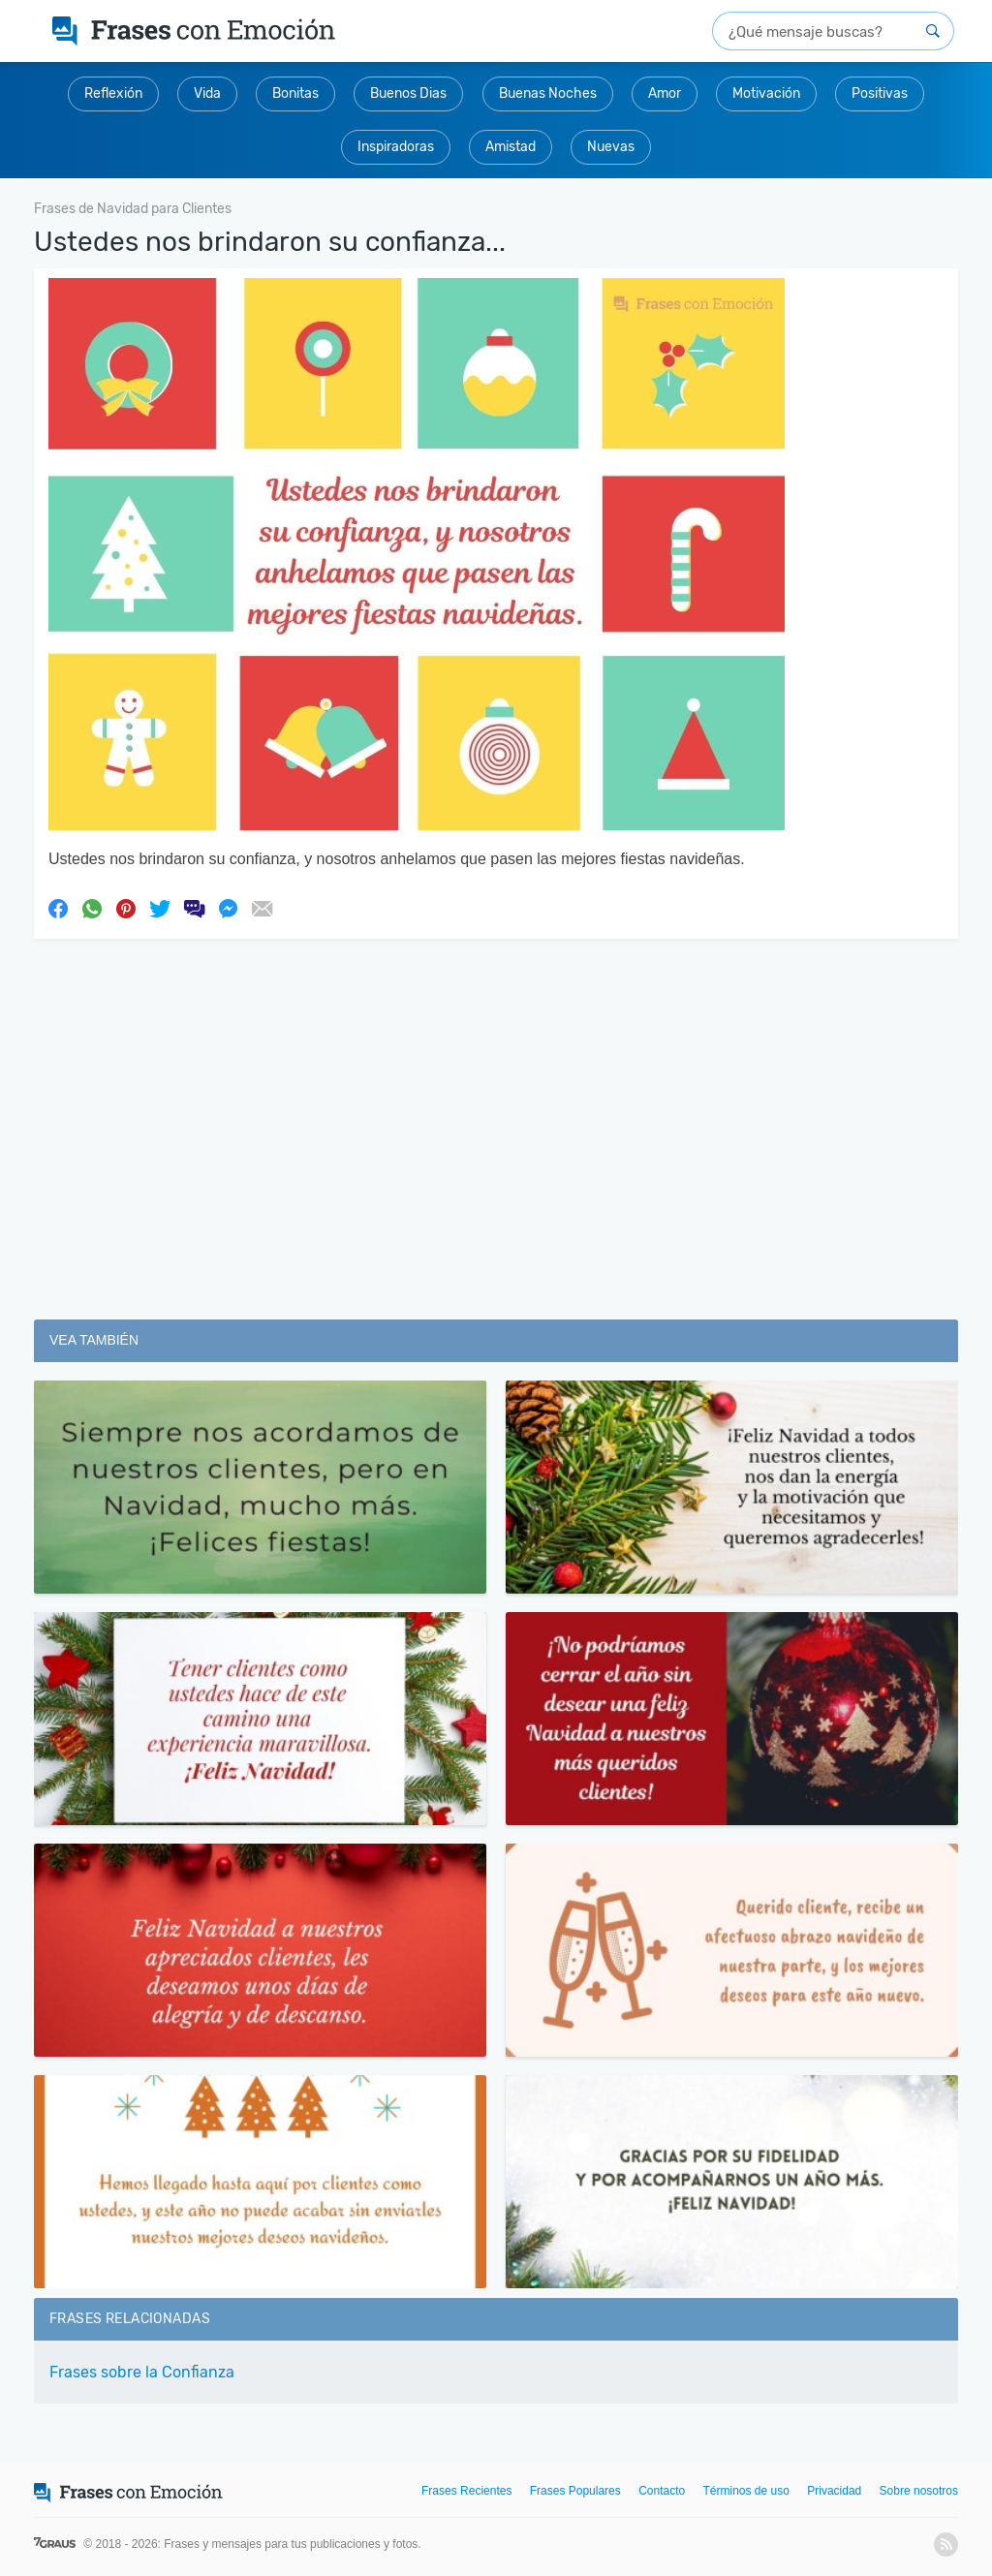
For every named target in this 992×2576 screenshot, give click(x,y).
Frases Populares (575, 2491)
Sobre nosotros (919, 2491)
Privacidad (834, 2491)
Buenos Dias (408, 93)
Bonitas (295, 93)
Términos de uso (746, 2491)
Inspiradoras (395, 147)
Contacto (661, 2491)
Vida (207, 93)
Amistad (510, 147)
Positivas (880, 93)
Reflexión (113, 93)
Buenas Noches (548, 93)
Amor (664, 93)
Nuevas (611, 147)
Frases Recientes (466, 2491)
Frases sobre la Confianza (141, 2372)
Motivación (766, 93)
